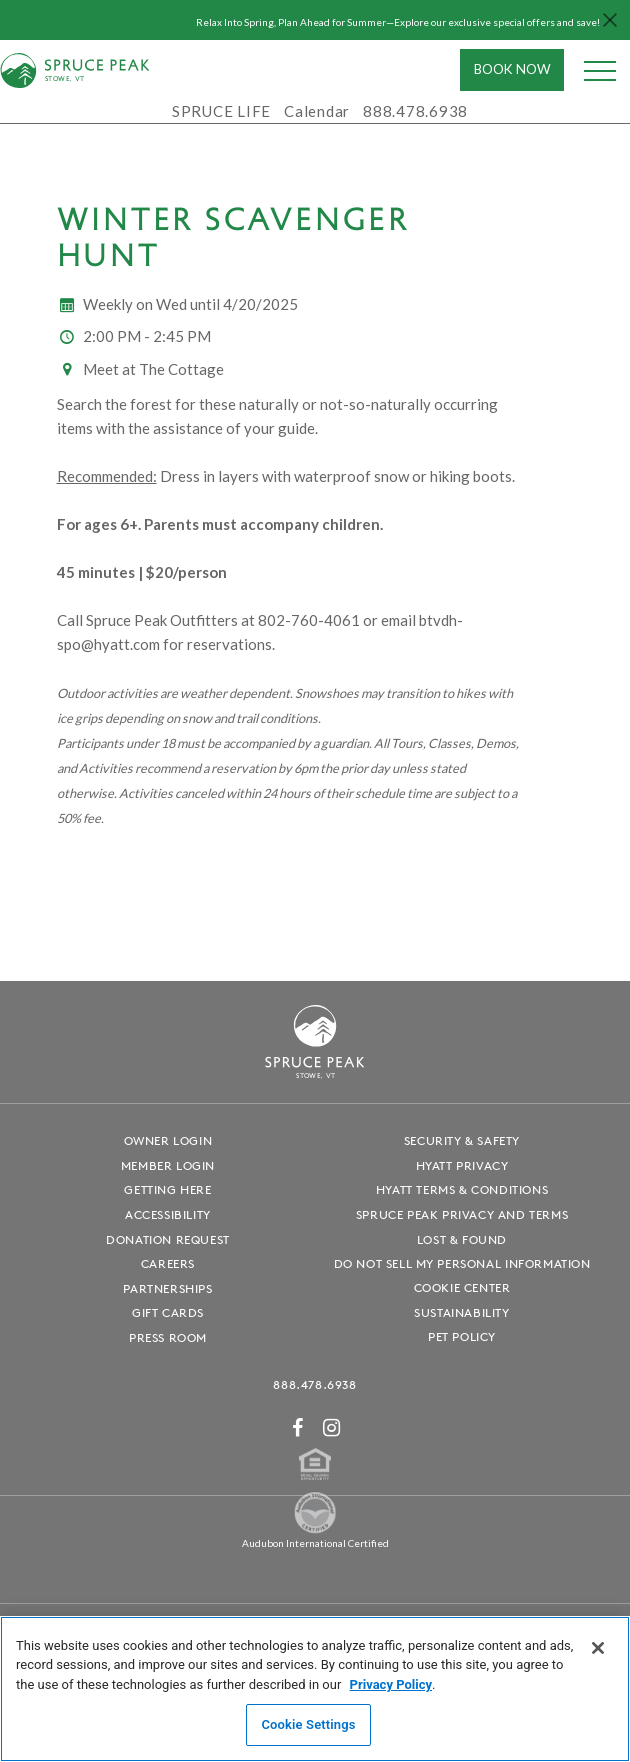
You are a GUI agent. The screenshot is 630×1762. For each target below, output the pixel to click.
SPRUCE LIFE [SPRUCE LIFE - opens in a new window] (221, 111)
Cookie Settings (308, 1724)
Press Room (168, 1337)
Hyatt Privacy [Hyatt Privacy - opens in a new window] (462, 1165)
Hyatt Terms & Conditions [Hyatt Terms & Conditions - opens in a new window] (462, 1189)
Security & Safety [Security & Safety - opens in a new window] (462, 1140)
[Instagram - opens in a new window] (332, 1427)
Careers (168, 1263)
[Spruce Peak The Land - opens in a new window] (315, 1529)
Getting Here (167, 1189)
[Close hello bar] (610, 20)
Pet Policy (462, 1336)
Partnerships (167, 1288)
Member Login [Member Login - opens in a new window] (168, 1165)
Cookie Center (462, 1287)
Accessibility (168, 1214)
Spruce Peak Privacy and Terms (462, 1214)
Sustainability (461, 1312)
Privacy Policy (391, 1684)
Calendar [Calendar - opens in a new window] (317, 111)
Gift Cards (168, 1312)
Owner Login (168, 1140)
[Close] (598, 1648)
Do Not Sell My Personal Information (462, 1263)
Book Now (512, 69)
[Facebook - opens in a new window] (298, 1427)
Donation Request (168, 1239)
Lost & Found (462, 1239)
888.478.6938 (314, 1384)
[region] (315, 1689)
